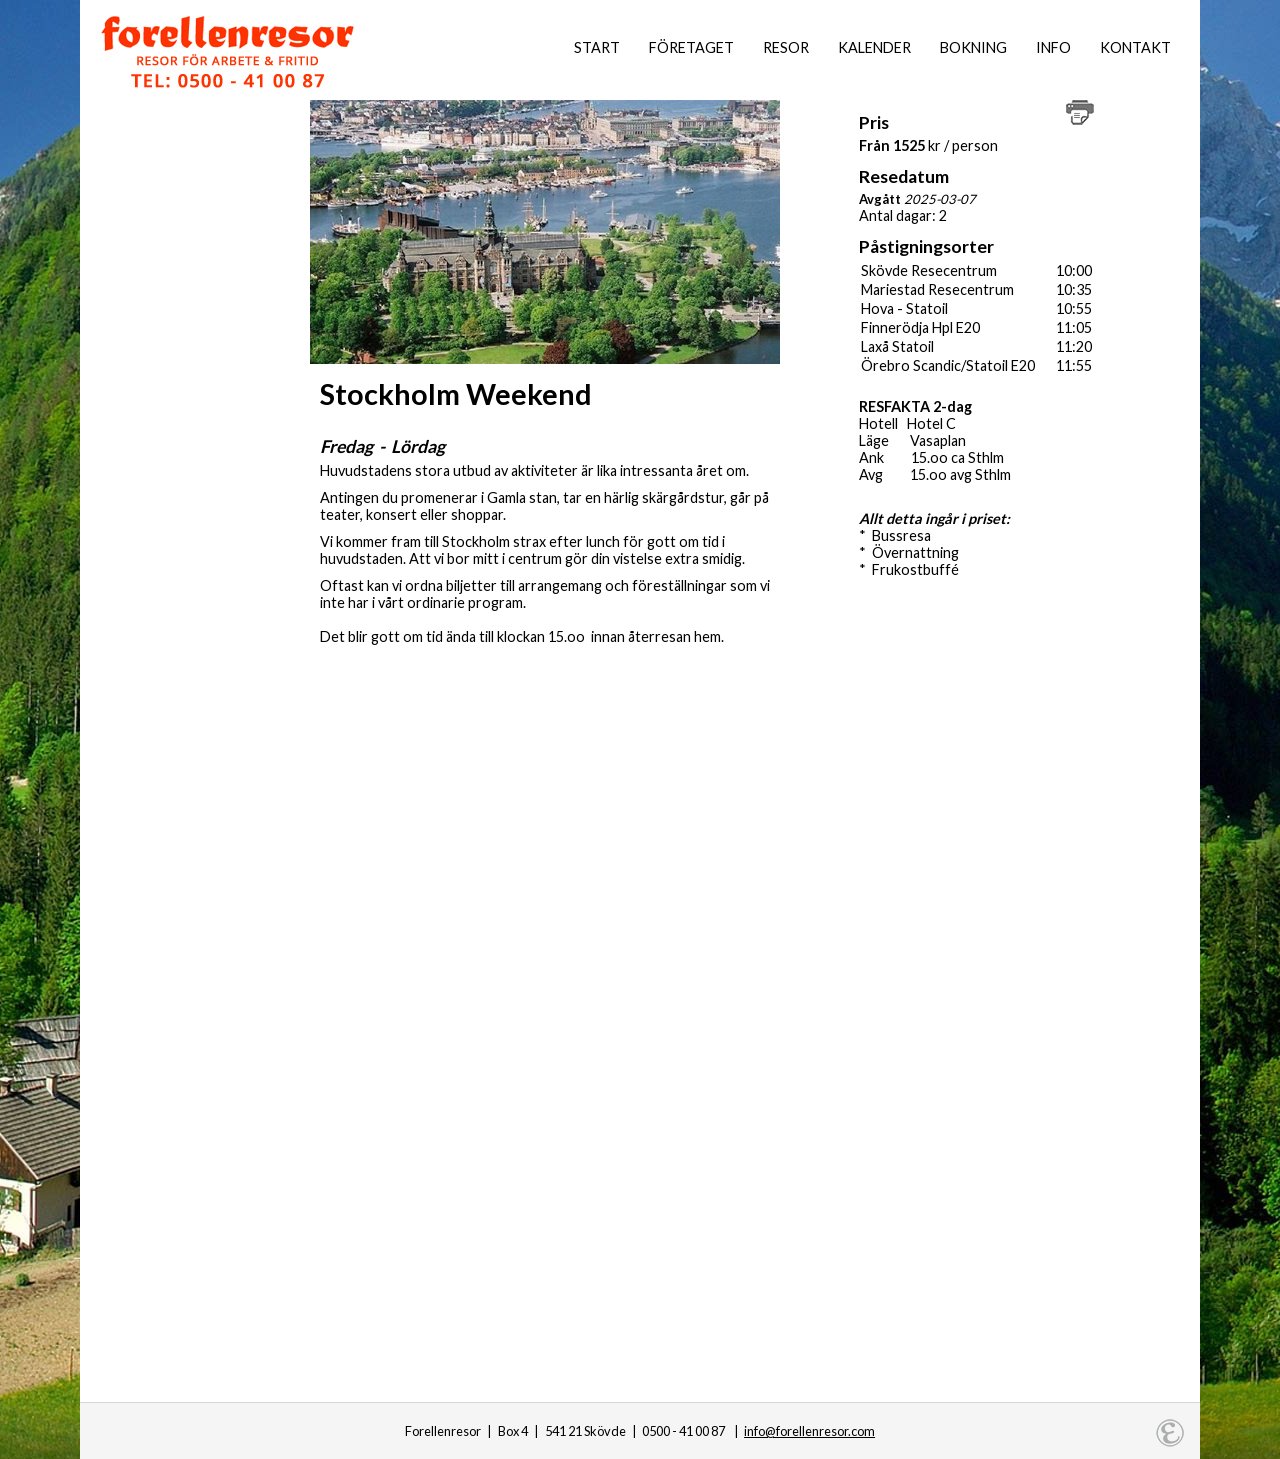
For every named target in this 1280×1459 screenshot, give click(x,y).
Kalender (874, 47)
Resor (786, 47)
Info (1053, 47)
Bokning (973, 47)
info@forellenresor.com (809, 1431)
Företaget (691, 47)
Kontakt (1135, 47)
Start (597, 47)
